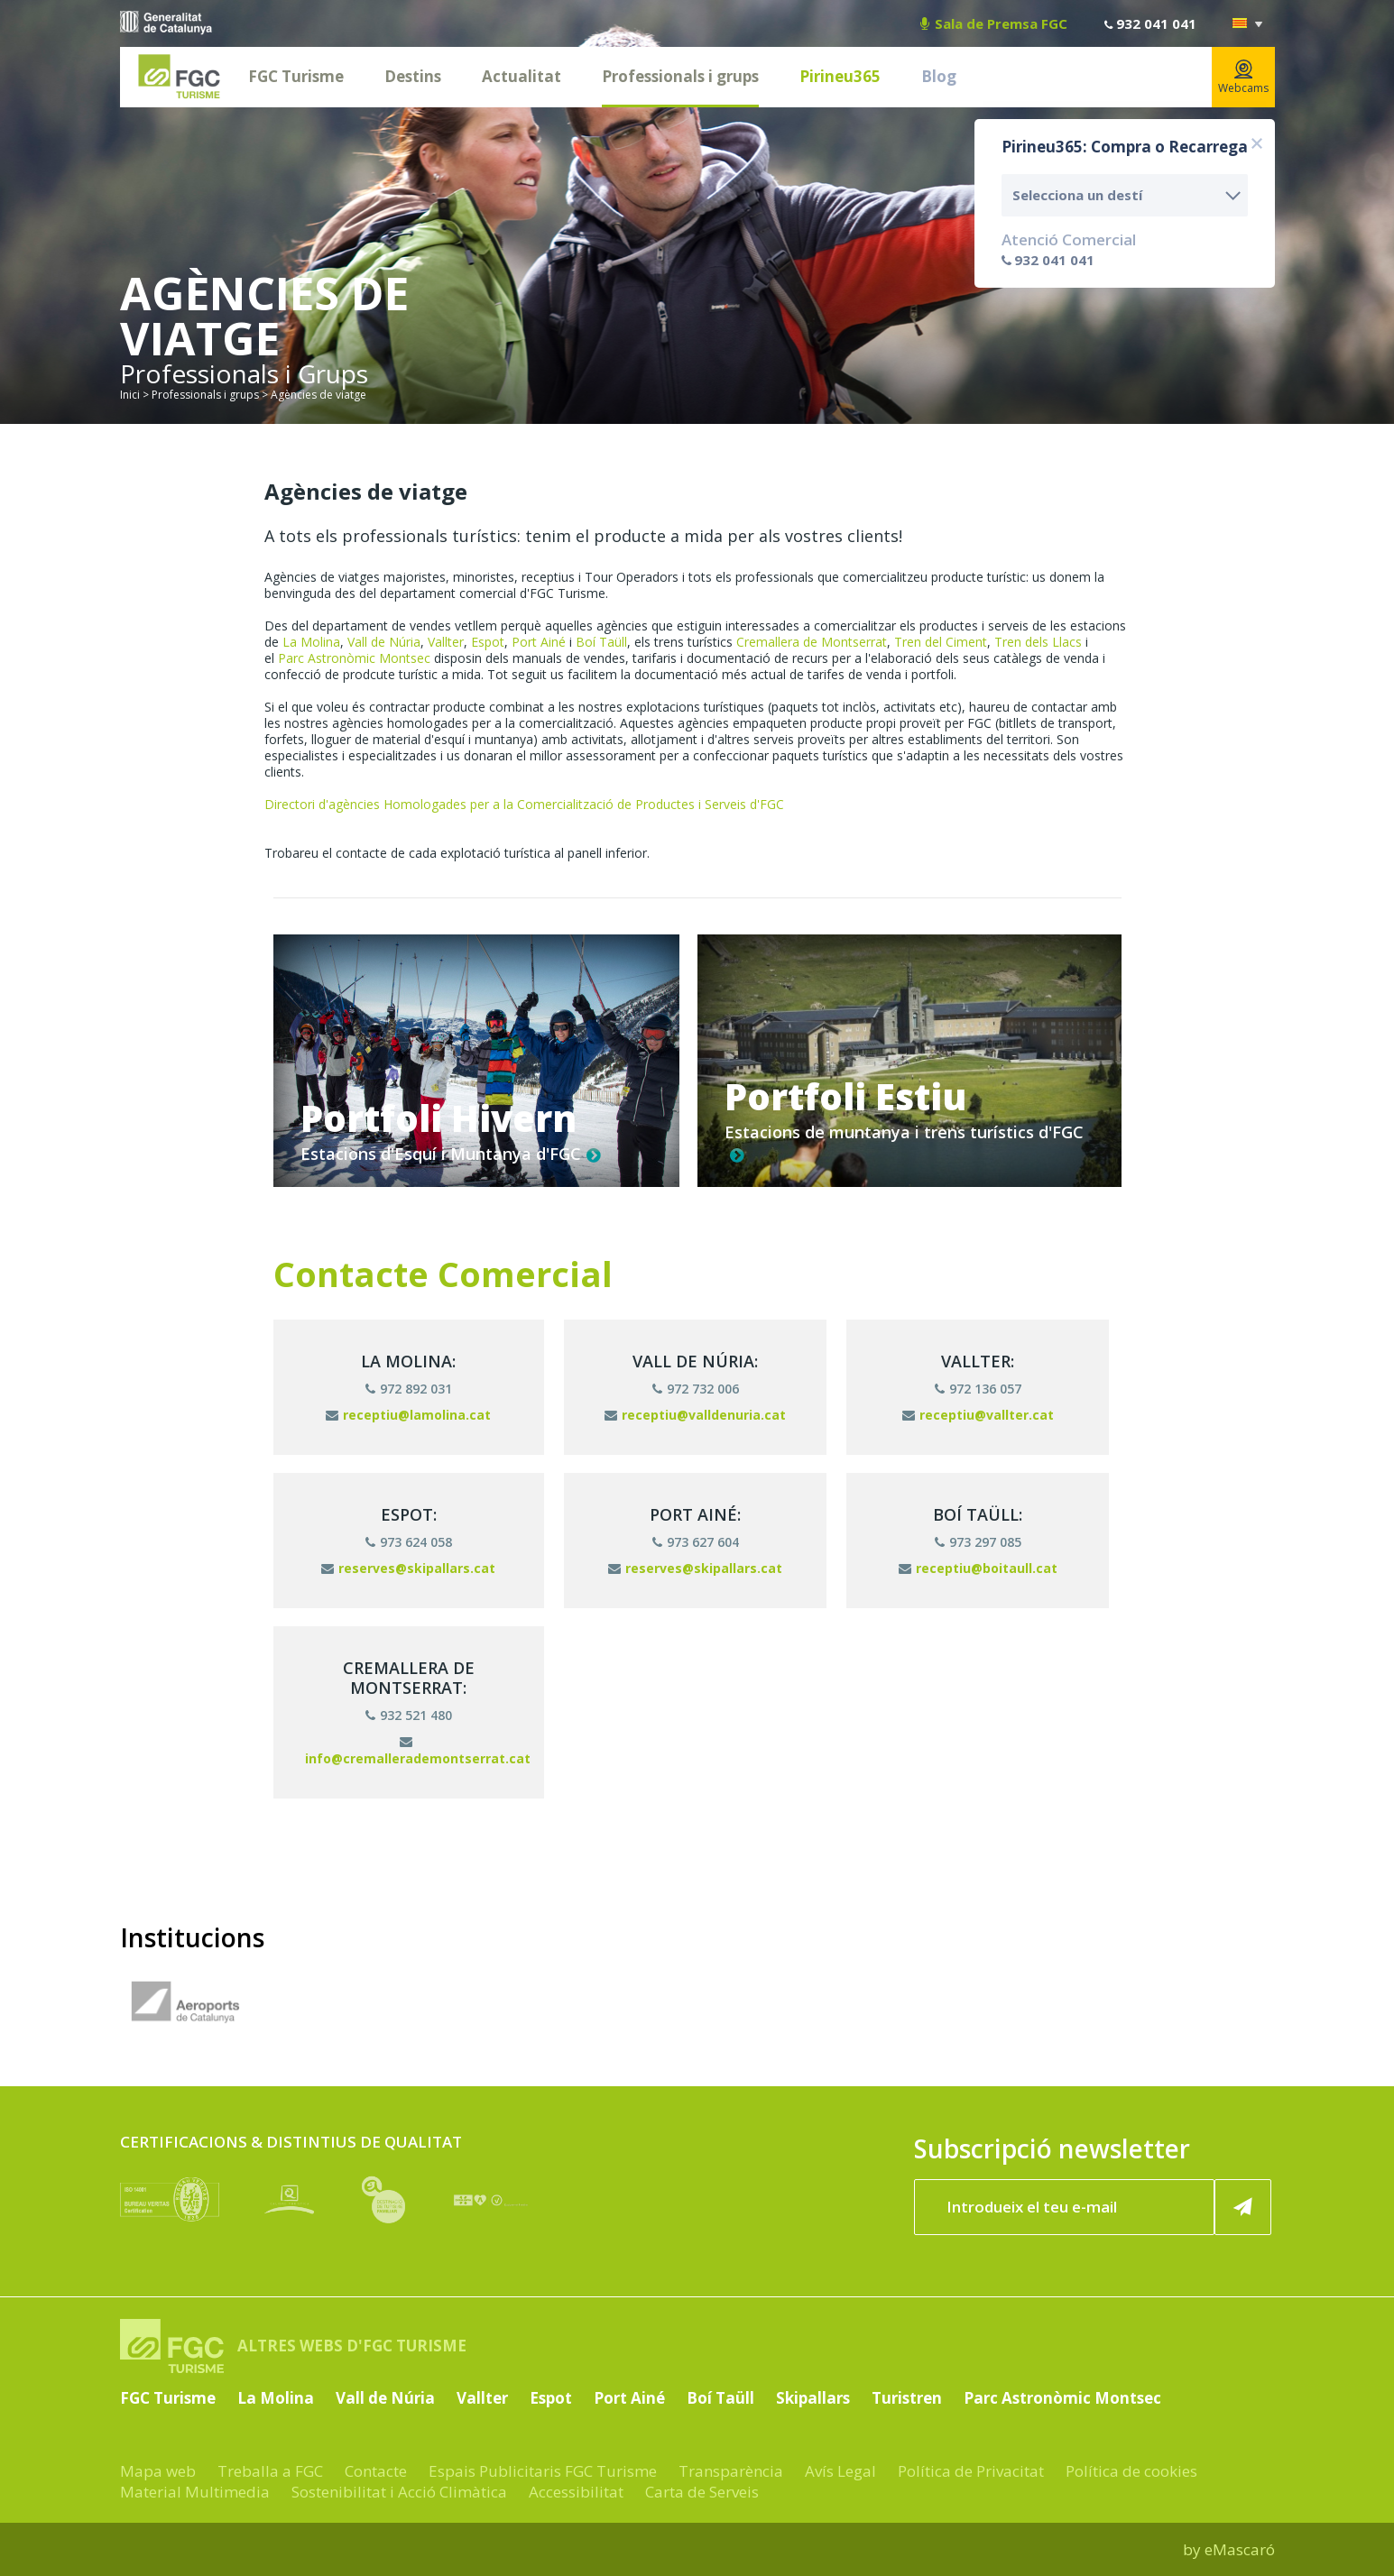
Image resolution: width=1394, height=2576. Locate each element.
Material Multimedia (195, 2491)
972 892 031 (408, 1388)
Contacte (376, 2471)
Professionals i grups (680, 76)
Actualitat (521, 76)
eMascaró (1240, 2549)
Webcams (1243, 78)
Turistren (907, 2397)
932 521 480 (408, 1715)
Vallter (446, 641)
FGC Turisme (296, 76)
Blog (938, 76)
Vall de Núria (383, 641)
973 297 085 (978, 1541)
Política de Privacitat (971, 2471)
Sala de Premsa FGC (993, 23)
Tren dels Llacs (1038, 641)
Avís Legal (840, 2471)
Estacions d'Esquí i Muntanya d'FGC (450, 1153)
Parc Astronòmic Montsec (354, 658)
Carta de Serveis (702, 2491)
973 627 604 (695, 1541)
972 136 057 (978, 1388)
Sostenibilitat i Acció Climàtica (399, 2491)
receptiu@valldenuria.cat (695, 1414)
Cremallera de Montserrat (811, 641)
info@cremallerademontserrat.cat (418, 1751)
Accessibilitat (576, 2491)
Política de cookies (1131, 2471)
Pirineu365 (840, 76)
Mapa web (158, 2471)
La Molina (311, 641)
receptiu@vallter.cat (978, 1414)
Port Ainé (539, 641)
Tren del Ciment (940, 641)
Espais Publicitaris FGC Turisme (543, 2471)
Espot (487, 641)
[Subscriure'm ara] (1242, 2207)
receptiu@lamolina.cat (408, 1414)
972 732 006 (695, 1388)
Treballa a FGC (270, 2471)
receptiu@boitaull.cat (978, 1568)
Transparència (731, 2471)
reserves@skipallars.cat (408, 1568)
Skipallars (813, 2397)
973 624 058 (408, 1541)
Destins (412, 76)
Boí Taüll (601, 641)
